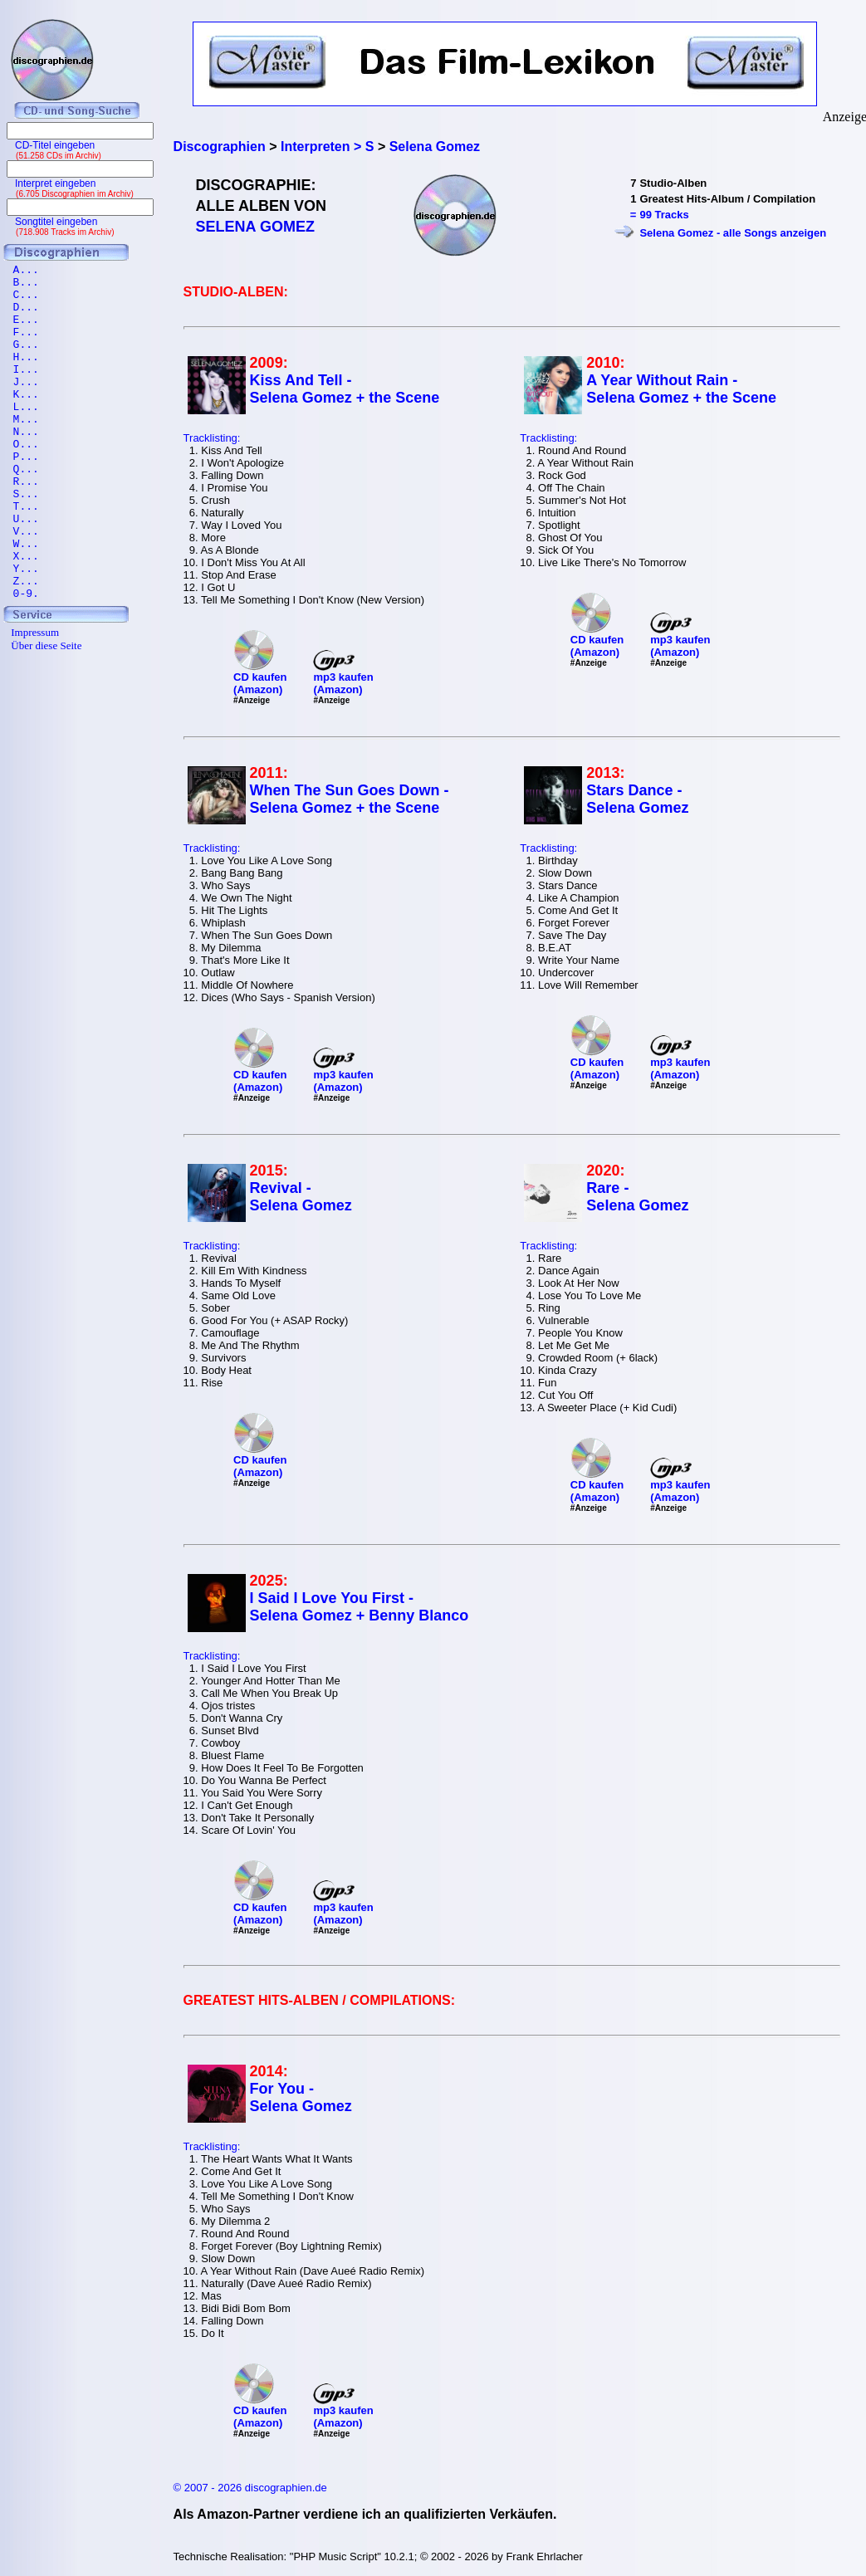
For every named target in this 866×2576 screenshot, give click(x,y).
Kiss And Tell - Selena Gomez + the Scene (345, 389)
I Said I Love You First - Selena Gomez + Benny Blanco (359, 1607)
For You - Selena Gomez (301, 2097)
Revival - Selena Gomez (301, 1197)
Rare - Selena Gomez (637, 1197)
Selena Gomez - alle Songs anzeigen (732, 233)
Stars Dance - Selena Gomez (637, 799)
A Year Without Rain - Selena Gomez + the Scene (681, 389)
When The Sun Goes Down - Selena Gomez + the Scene (349, 799)
